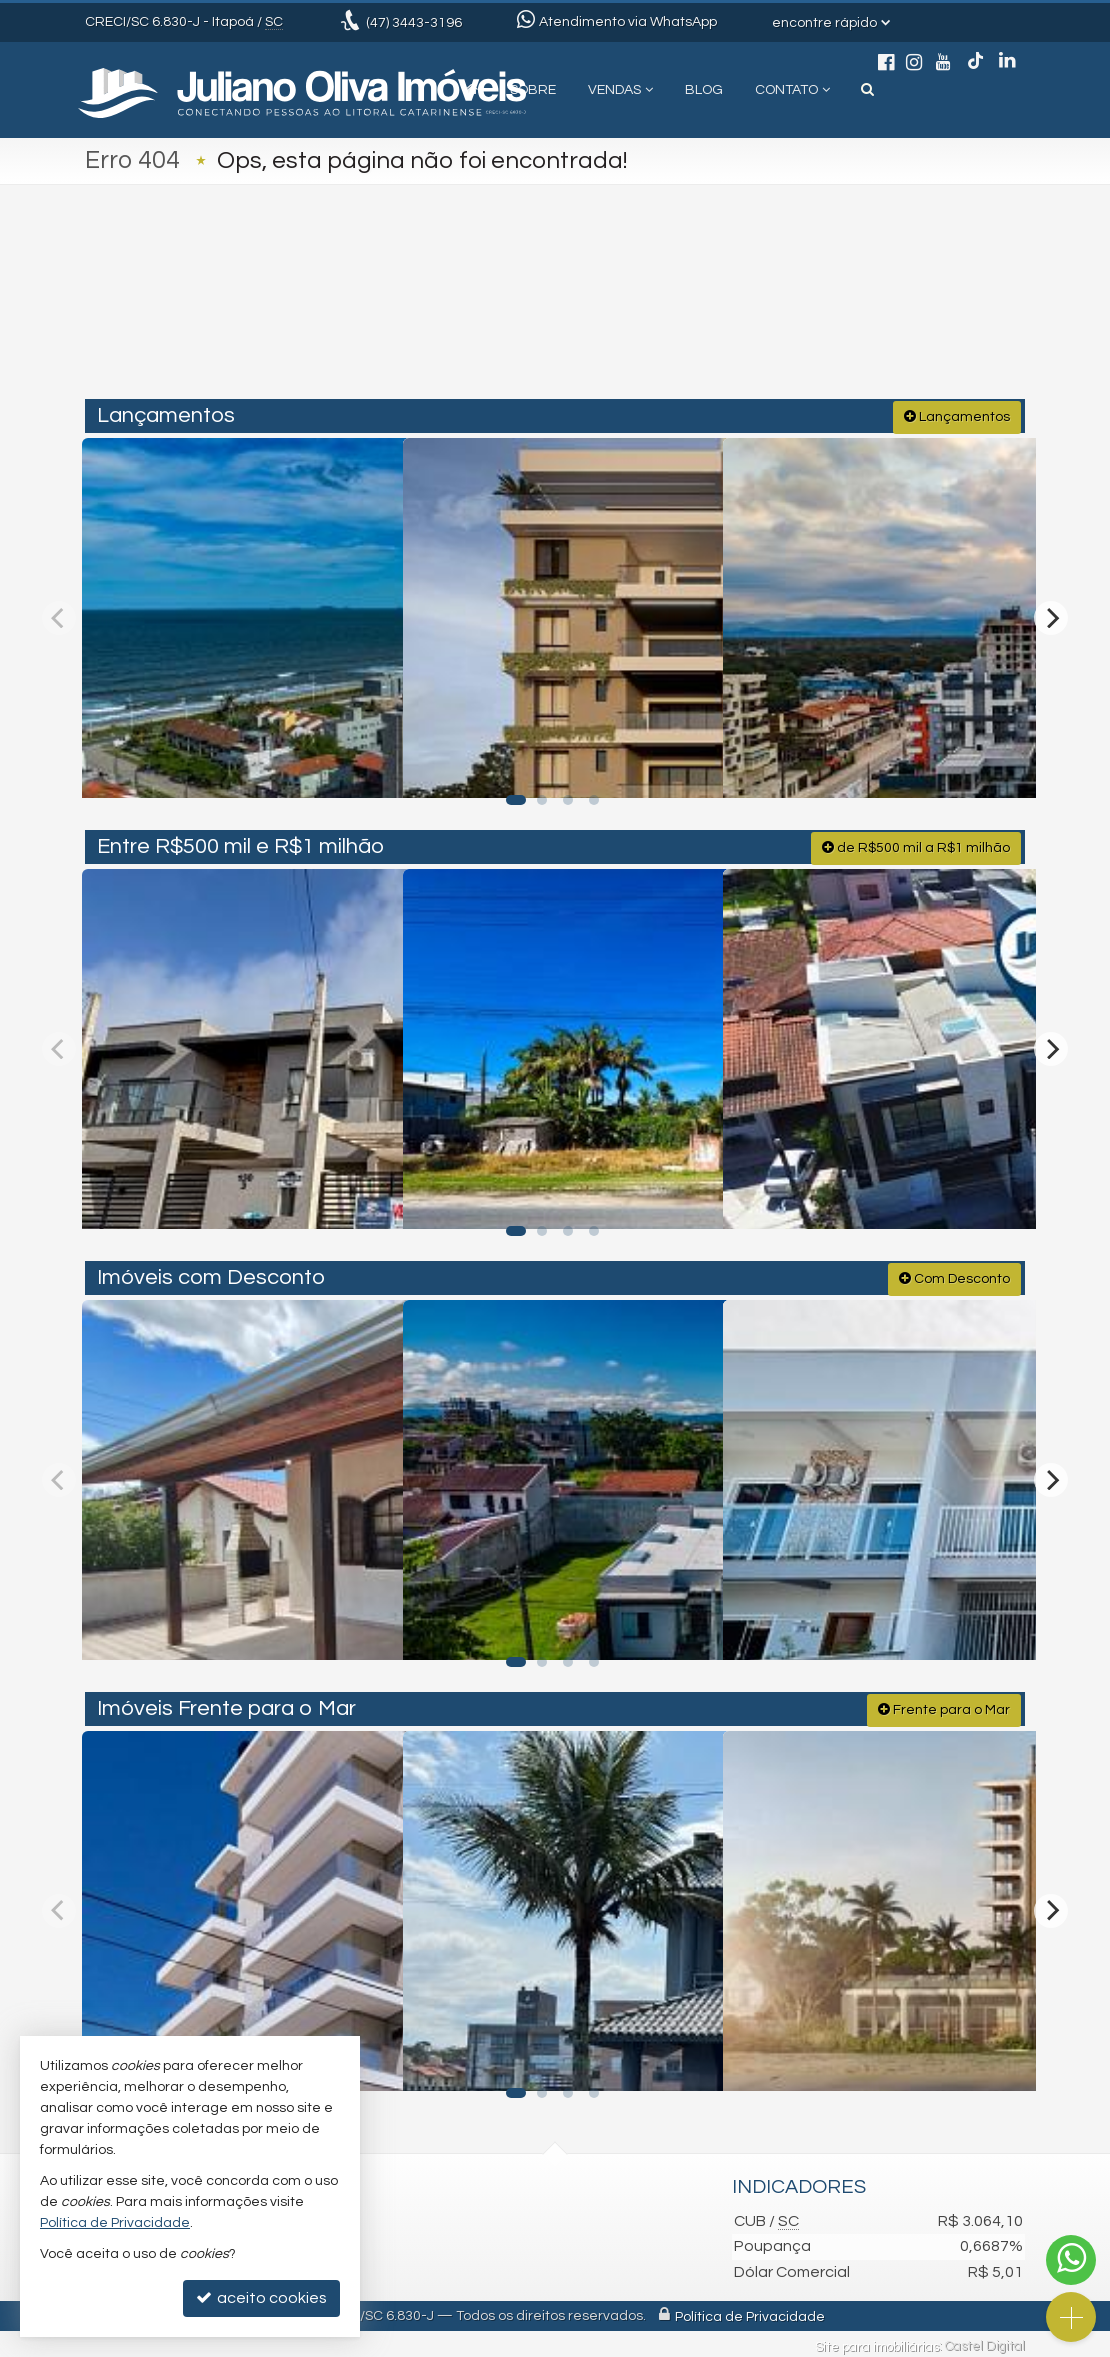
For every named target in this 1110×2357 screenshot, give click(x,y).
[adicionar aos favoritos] (364, 761)
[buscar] (829, 312)
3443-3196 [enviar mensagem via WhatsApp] (414, 23)
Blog (704, 90)
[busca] (867, 90)
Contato (792, 90)
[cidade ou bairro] (704, 312)
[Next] (1051, 614)
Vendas (620, 90)
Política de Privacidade (750, 2312)
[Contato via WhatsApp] (1071, 2260)
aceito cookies (261, 2297)
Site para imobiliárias (877, 2342)
